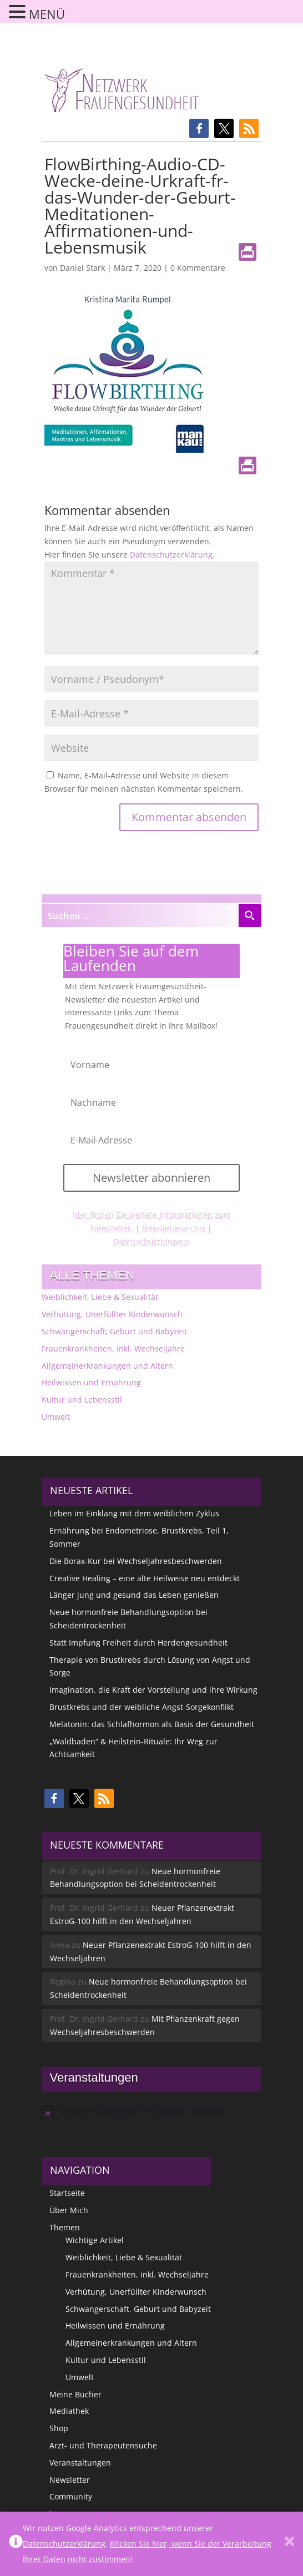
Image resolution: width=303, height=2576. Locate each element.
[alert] (152, 2111)
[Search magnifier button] (249, 915)
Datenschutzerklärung (171, 554)
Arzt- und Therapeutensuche (103, 2445)
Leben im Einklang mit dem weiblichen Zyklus (134, 1513)
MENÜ (47, 14)
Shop (58, 2428)
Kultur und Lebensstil (82, 1399)
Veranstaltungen (80, 2462)
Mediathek (69, 2411)
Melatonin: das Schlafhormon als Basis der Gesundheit (151, 1724)
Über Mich (68, 2210)
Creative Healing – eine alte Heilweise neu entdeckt (144, 1578)
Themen (64, 2227)
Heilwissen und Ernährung (91, 1382)
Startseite (67, 2193)
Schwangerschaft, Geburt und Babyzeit (114, 1331)
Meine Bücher (75, 2394)
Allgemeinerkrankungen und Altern (107, 1365)
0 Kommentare (197, 267)
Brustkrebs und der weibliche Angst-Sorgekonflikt (141, 1707)
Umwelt (56, 1416)
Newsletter (69, 2479)
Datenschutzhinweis (151, 1241)
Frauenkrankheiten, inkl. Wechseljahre (113, 1348)
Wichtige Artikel (94, 2240)
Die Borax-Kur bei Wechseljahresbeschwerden (135, 1561)
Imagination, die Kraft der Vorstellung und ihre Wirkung (153, 1689)
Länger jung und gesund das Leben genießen (134, 1595)
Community (70, 2496)
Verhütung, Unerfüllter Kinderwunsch (112, 1314)
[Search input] (141, 915)
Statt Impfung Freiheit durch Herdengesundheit (138, 1642)
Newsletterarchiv (173, 1228)
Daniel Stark (82, 267)
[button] (199, 128)
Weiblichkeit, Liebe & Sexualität (100, 1297)
